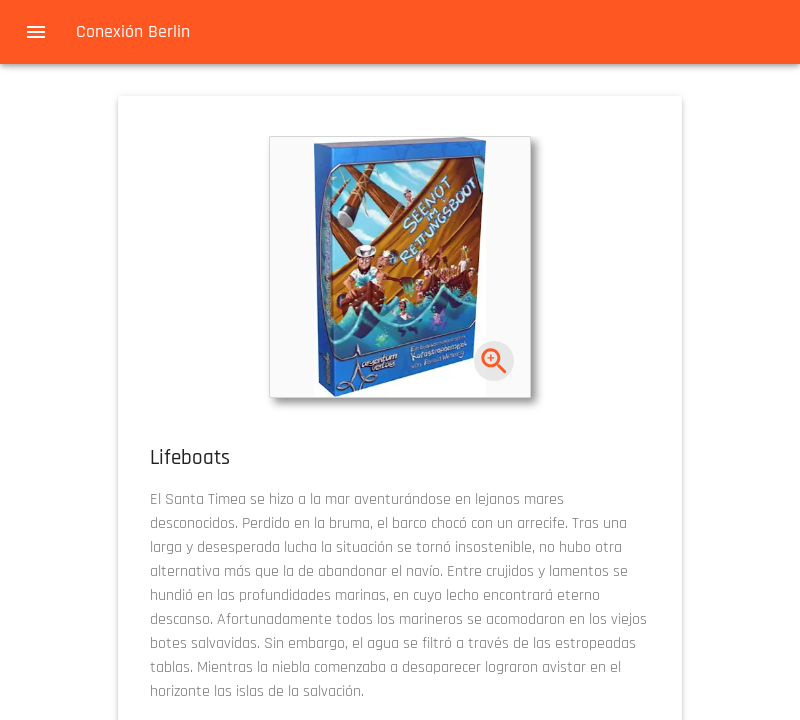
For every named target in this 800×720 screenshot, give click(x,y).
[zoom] (494, 361)
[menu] (36, 32)
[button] (400, 267)
